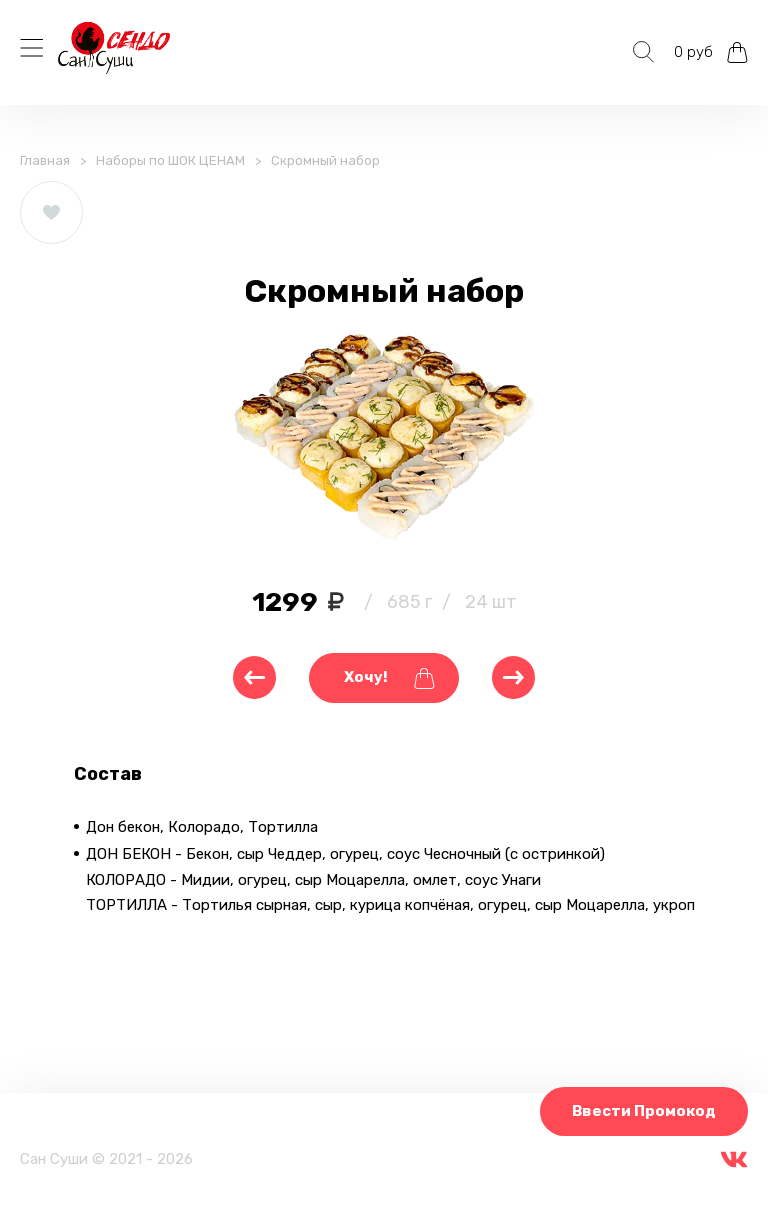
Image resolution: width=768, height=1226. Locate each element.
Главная (45, 160)
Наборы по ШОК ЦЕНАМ (170, 160)
